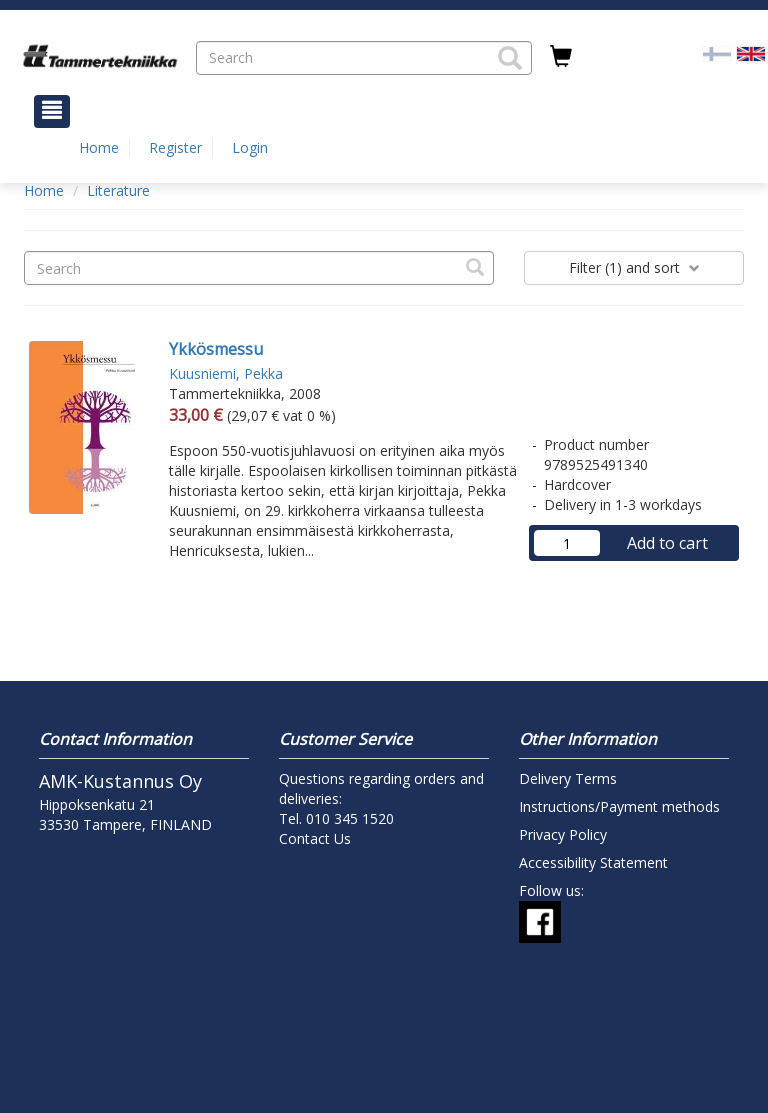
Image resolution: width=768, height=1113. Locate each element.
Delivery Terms (568, 778)
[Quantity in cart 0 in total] (561, 57)
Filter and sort (634, 267)
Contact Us (315, 838)
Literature (118, 190)
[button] (510, 58)
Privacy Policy (563, 834)
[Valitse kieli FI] (717, 52)
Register (175, 147)
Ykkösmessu (216, 349)
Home (99, 147)
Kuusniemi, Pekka (226, 373)
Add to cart (667, 543)
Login (250, 147)
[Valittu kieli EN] (751, 52)
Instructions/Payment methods (619, 806)
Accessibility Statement (593, 862)
